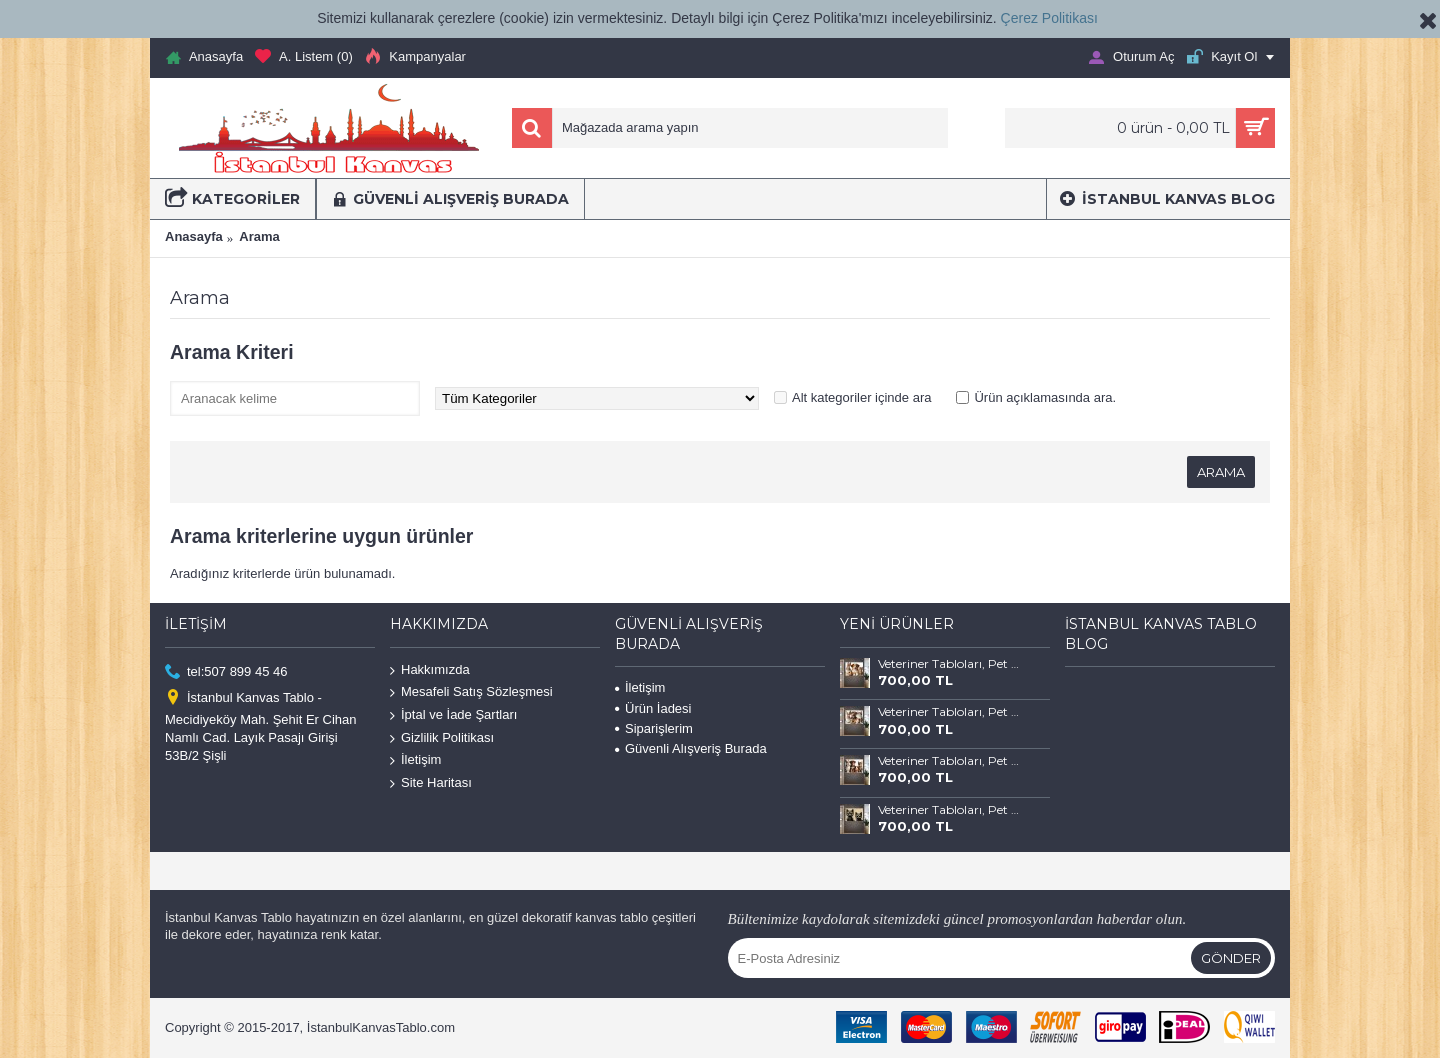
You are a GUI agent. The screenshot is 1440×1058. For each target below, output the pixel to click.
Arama (259, 236)
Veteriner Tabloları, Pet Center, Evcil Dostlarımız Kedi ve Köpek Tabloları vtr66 (949, 810)
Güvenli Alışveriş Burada (691, 748)
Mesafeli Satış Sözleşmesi (471, 692)
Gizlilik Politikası (442, 737)
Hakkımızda (430, 670)
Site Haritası (431, 783)
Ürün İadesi (653, 708)
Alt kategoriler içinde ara (861, 397)
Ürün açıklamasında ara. (1045, 397)
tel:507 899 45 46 (226, 672)
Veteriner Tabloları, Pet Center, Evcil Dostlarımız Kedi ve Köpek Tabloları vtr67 (949, 761)
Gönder (1231, 958)
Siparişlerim (654, 728)
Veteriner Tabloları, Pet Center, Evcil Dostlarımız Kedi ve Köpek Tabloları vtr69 (949, 664)
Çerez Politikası (1049, 18)
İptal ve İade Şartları (453, 715)
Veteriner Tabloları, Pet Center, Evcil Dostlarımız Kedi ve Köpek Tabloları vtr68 (949, 712)
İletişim (415, 760)
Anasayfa (194, 236)
